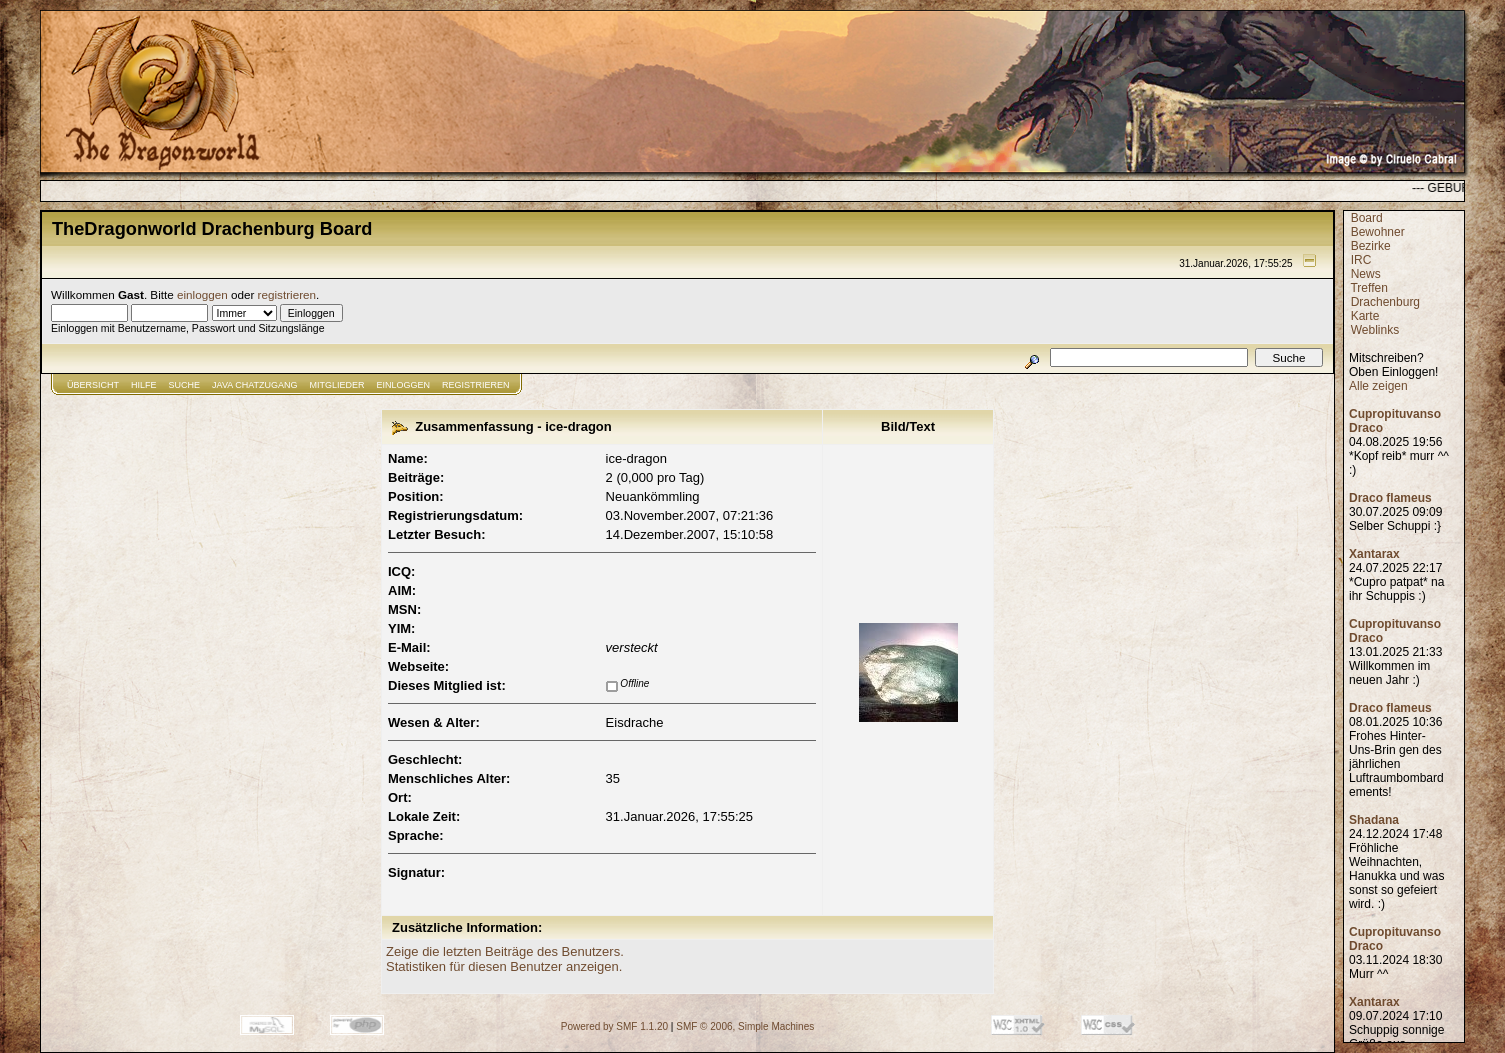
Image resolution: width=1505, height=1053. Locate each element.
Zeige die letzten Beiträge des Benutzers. (505, 951)
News (1366, 274)
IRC (1361, 260)
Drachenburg (1385, 302)
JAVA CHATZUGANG (255, 385)
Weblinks (1375, 330)
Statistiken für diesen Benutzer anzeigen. (504, 966)
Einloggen (404, 385)
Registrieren (476, 385)
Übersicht (93, 385)
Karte (1365, 316)
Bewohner (1378, 232)
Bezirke (1371, 246)
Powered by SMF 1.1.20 (614, 1026)
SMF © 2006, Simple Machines (745, 1026)
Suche (185, 385)
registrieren (287, 294)
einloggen (202, 294)
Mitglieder (337, 385)
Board (1367, 218)
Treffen (1368, 288)
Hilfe (144, 385)
